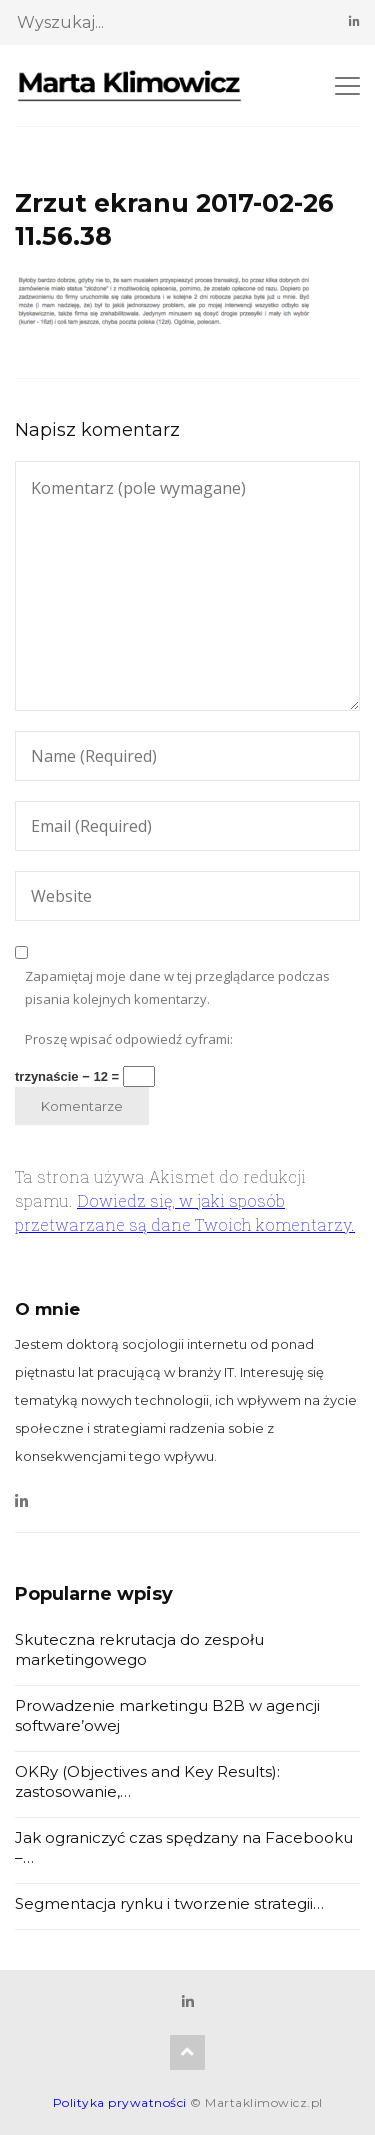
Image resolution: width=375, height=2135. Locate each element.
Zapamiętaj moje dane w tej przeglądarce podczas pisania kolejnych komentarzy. (177, 987)
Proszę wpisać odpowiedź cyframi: (129, 1039)
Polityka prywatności (120, 2102)
